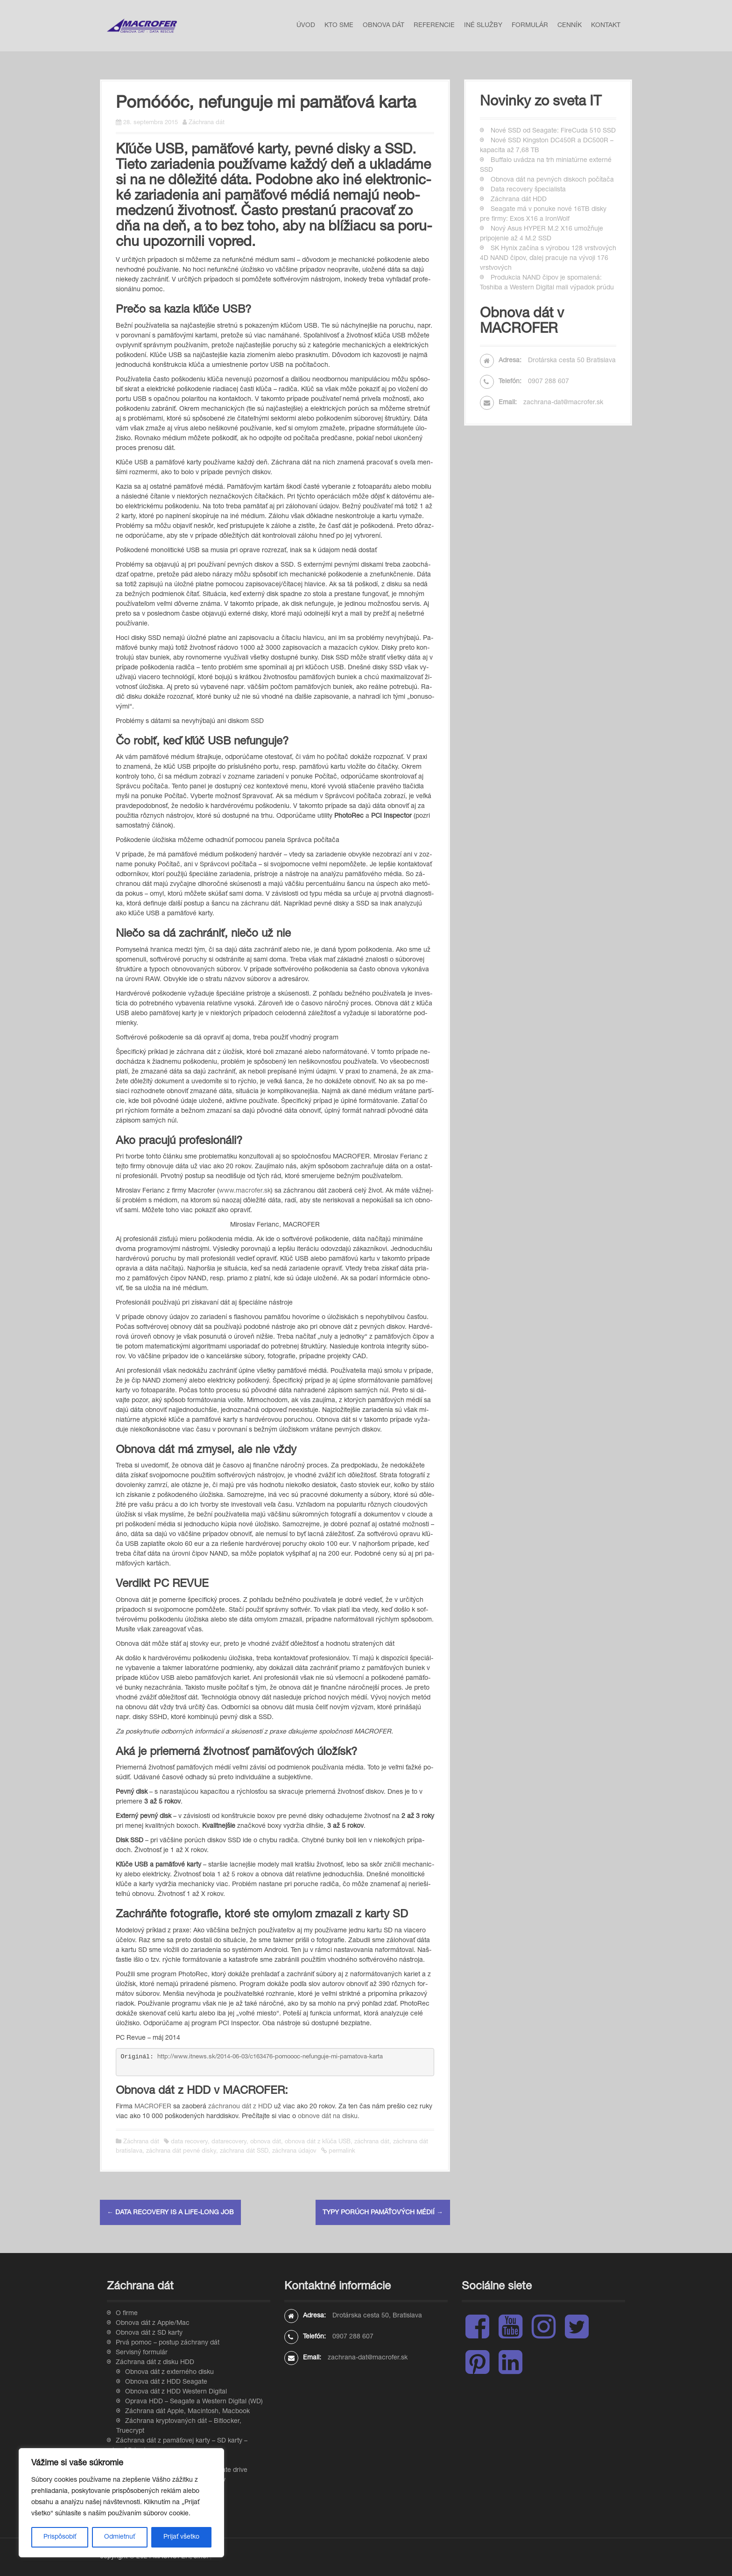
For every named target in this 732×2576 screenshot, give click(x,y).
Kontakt (605, 25)
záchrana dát (371, 2142)
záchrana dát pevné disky (181, 2151)
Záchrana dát (207, 123)
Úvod (305, 25)
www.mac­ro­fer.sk (245, 1191)
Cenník (569, 25)
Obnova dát (383, 25)
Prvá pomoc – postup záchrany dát (167, 2343)
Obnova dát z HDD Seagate (166, 2382)
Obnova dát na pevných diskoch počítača (552, 180)
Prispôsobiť (59, 2537)
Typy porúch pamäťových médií (383, 2213)
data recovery (189, 2142)
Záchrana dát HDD (519, 200)
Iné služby (483, 25)
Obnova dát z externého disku (169, 2372)
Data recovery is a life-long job (170, 2213)
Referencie (434, 25)
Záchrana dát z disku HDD (155, 2362)
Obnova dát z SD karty (149, 2333)
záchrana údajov (294, 2151)
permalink (341, 2151)
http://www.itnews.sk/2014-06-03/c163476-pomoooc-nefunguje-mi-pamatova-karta (270, 2057)
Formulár (530, 25)
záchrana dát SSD (244, 2151)
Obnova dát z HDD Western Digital (176, 2392)
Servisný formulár (142, 2353)
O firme (127, 2313)
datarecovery (228, 2142)
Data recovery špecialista (528, 190)
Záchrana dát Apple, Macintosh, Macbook (187, 2411)
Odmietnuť (119, 2537)
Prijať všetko (181, 2537)
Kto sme (338, 25)
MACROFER (152, 2107)
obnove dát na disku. (328, 2116)
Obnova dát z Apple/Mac (153, 2323)
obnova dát (265, 2142)
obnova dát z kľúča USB (318, 2142)
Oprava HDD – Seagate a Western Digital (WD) (194, 2402)
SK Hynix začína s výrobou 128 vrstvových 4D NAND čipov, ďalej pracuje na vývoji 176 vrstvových (548, 259)
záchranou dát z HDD (240, 2107)
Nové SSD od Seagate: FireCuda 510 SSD (553, 131)
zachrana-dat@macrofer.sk (563, 403)
